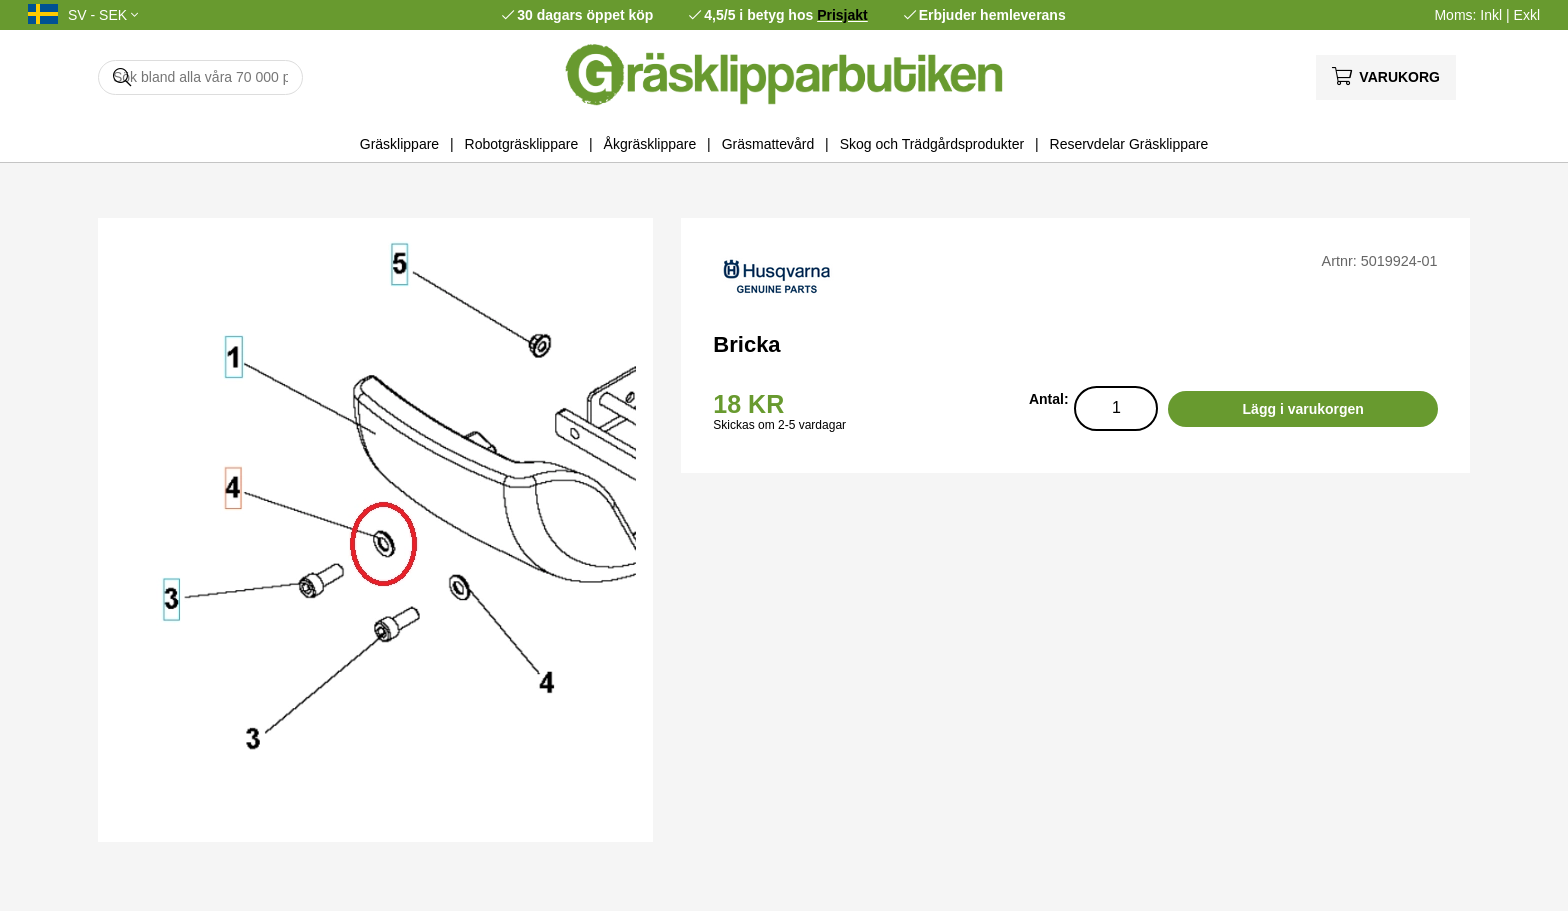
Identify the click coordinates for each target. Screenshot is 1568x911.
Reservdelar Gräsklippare (1129, 144)
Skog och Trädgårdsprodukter (932, 144)
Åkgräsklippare (650, 144)
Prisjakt (842, 15)
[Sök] (200, 77)
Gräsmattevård (768, 144)
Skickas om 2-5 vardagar (779, 425)
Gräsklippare (399, 144)
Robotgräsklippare (522, 144)
